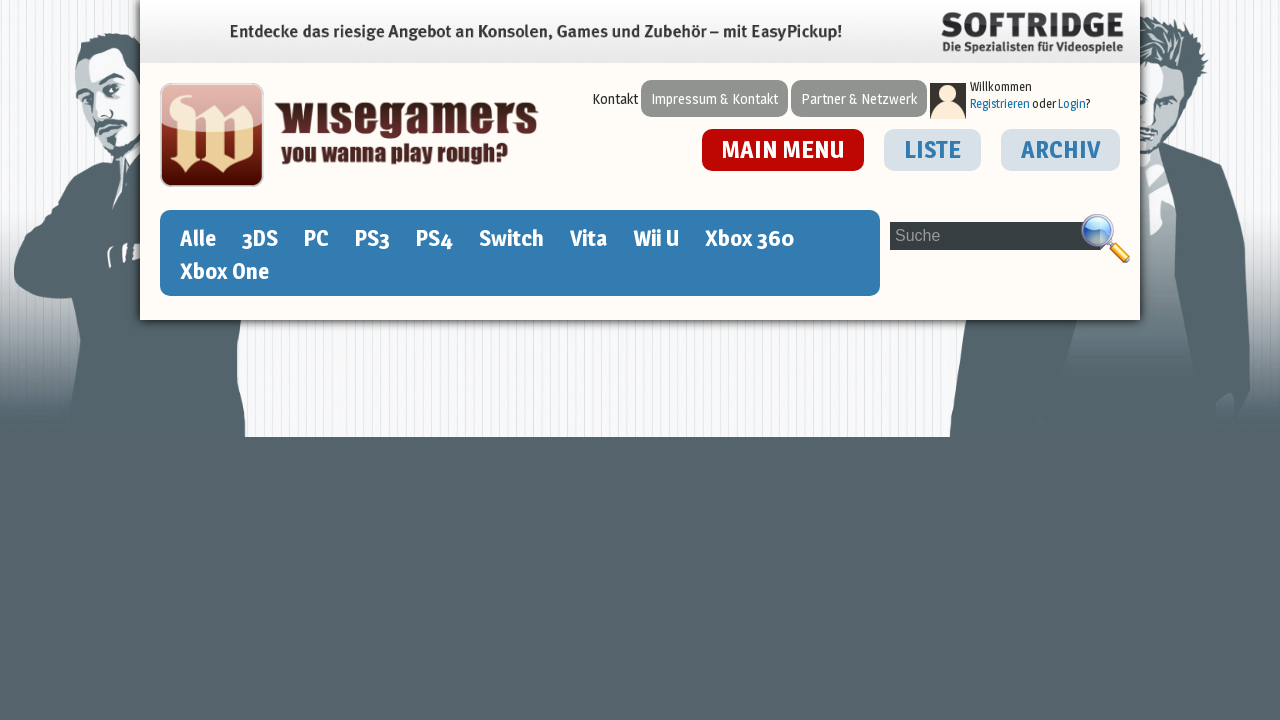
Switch (511, 238)
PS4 (434, 238)
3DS (260, 238)
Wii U (656, 238)
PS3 (372, 238)
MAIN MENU (783, 149)
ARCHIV (1060, 149)
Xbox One (224, 271)
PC (316, 238)
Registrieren (1000, 103)
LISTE (932, 149)
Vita (588, 238)
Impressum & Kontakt (714, 98)
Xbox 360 (749, 238)
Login (1072, 103)
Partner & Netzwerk (859, 98)
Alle (198, 238)
